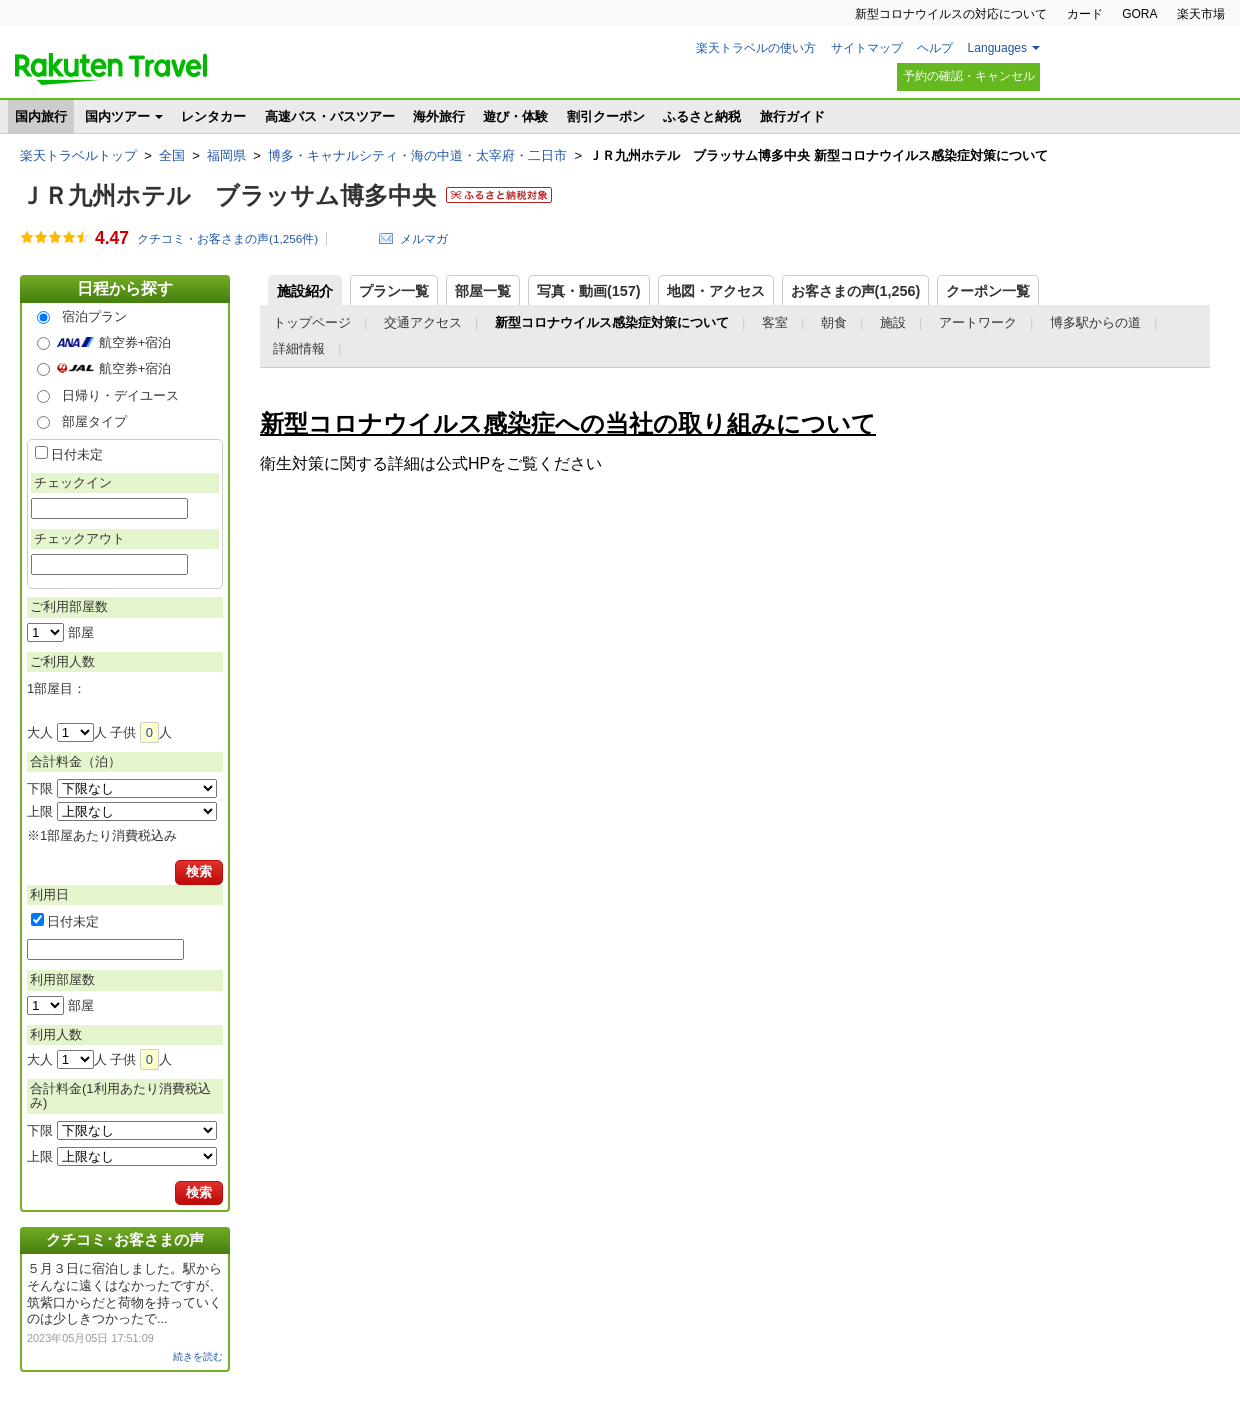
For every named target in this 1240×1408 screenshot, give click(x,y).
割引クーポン (606, 116)
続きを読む (198, 1356)
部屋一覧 (483, 291)
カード (1085, 14)
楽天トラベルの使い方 (756, 48)
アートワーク (978, 322)
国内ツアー (117, 116)
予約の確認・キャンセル (969, 76)
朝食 (834, 322)
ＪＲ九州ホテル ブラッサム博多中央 (228, 195)
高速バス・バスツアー (330, 116)
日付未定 (77, 454)
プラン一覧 (394, 291)
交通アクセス (423, 322)
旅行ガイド (792, 116)
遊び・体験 (515, 116)
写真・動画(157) (589, 291)
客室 (775, 322)
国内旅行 (41, 116)
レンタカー (213, 116)
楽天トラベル (111, 69)
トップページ (312, 322)
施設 (893, 322)
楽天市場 (1201, 14)
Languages (997, 48)
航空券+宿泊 (135, 342)
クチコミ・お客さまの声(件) (227, 239)
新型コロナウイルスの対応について (951, 14)
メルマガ (424, 238)
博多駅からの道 (1095, 322)
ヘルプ (935, 48)
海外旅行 (439, 116)
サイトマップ (867, 48)
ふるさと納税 (702, 116)
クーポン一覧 (988, 291)
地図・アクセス (716, 291)
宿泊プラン (94, 316)
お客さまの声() (856, 291)
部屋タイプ (94, 421)
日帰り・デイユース (120, 395)
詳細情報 (299, 348)
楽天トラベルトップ (78, 155)
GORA (1139, 14)
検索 (199, 871)
